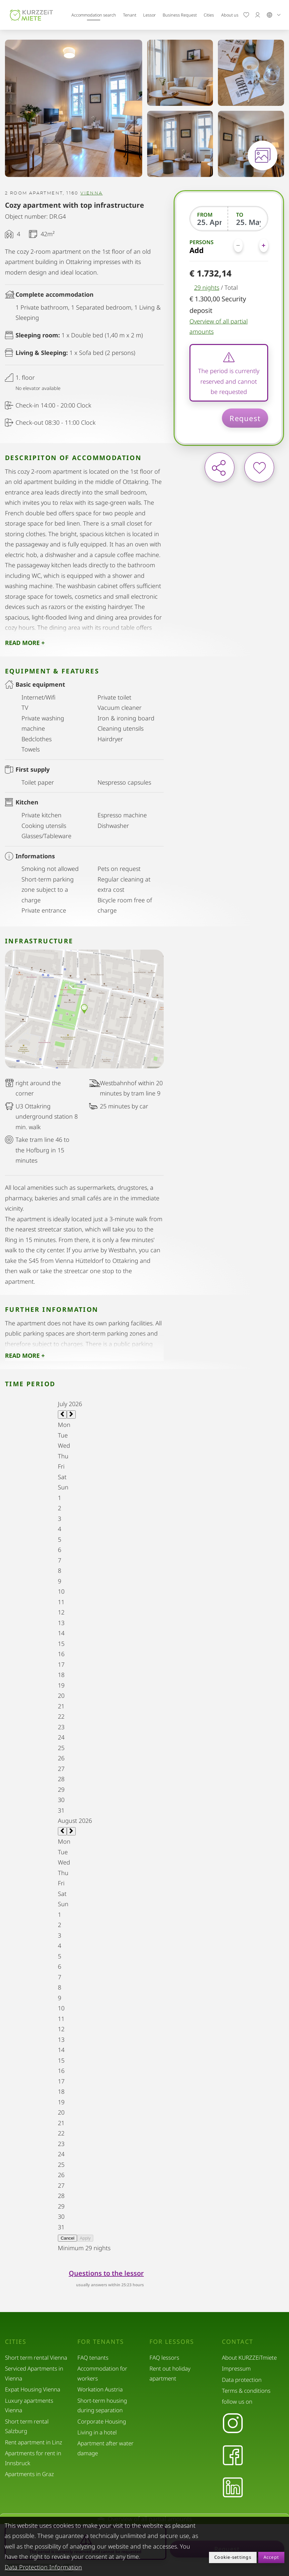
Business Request (180, 15)
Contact (237, 2341)
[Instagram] (233, 2424)
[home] (31, 15)
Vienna (91, 193)
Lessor (149, 15)
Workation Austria (100, 2389)
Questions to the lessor (106, 2273)
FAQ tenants (92, 2357)
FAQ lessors (164, 2357)
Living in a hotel (97, 2432)
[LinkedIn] (233, 2488)
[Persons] (251, 245)
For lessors (171, 2341)
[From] (209, 222)
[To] (248, 222)
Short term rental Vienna (36, 2357)
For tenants (100, 2341)
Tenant (129, 15)
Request (245, 418)
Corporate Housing (101, 2421)
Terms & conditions (246, 2390)
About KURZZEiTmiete (249, 2357)
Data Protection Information (43, 2567)
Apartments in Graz (29, 2474)
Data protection (242, 2379)
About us (229, 15)
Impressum (236, 2368)
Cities (209, 15)
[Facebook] (233, 2456)
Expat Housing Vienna (32, 2389)
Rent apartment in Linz (33, 2442)
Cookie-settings (232, 2557)
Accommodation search (93, 15)
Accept (271, 2557)
